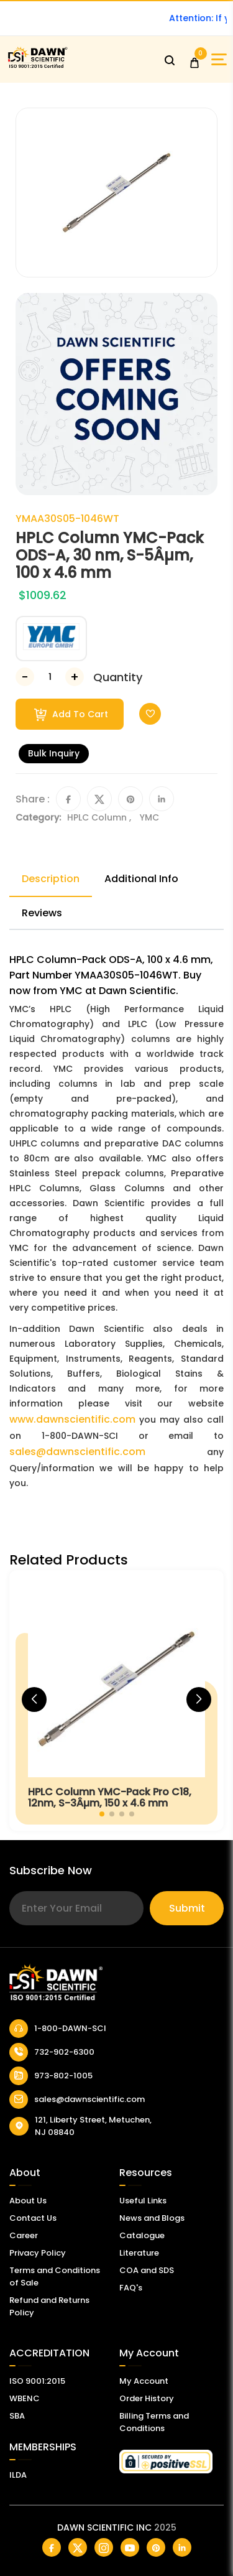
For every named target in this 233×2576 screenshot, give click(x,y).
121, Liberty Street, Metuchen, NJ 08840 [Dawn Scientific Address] (80, 2126)
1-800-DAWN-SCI (57, 2028)
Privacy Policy (37, 2253)
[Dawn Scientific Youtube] (130, 2547)
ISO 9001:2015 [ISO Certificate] (37, 2381)
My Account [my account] (143, 2381)
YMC (149, 817)
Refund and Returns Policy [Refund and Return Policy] (49, 2306)
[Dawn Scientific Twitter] (77, 2547)
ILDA (18, 2475)
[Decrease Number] (25, 676)
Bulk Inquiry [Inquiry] (54, 753)
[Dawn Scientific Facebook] (51, 2547)
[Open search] (170, 60)
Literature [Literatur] (139, 2253)
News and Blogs (152, 2218)
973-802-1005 (51, 2076)
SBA (17, 2416)
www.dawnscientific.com (72, 1419)
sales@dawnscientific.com (77, 1451)
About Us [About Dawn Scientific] (28, 2200)
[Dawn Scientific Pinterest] (156, 2547)
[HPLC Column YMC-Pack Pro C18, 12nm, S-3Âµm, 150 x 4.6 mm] (116, 1700)
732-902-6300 (51, 2052)
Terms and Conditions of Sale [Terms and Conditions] (54, 2276)
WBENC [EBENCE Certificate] (24, 2398)
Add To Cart (71, 714)
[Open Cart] (194, 59)
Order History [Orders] (146, 2398)
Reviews (42, 913)
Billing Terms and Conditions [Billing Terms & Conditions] (154, 2422)
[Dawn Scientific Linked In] (182, 2547)
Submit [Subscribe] (187, 1908)
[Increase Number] (74, 676)
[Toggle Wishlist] (150, 714)
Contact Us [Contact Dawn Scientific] (33, 2218)
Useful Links (143, 2200)
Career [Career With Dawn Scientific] (23, 2235)
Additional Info (141, 879)
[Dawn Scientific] (37, 66)
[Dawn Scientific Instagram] (103, 2547)
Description (51, 879)
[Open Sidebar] (219, 59)
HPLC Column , (100, 817)
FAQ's (130, 2288)
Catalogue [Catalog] (142, 2235)
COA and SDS (146, 2270)
